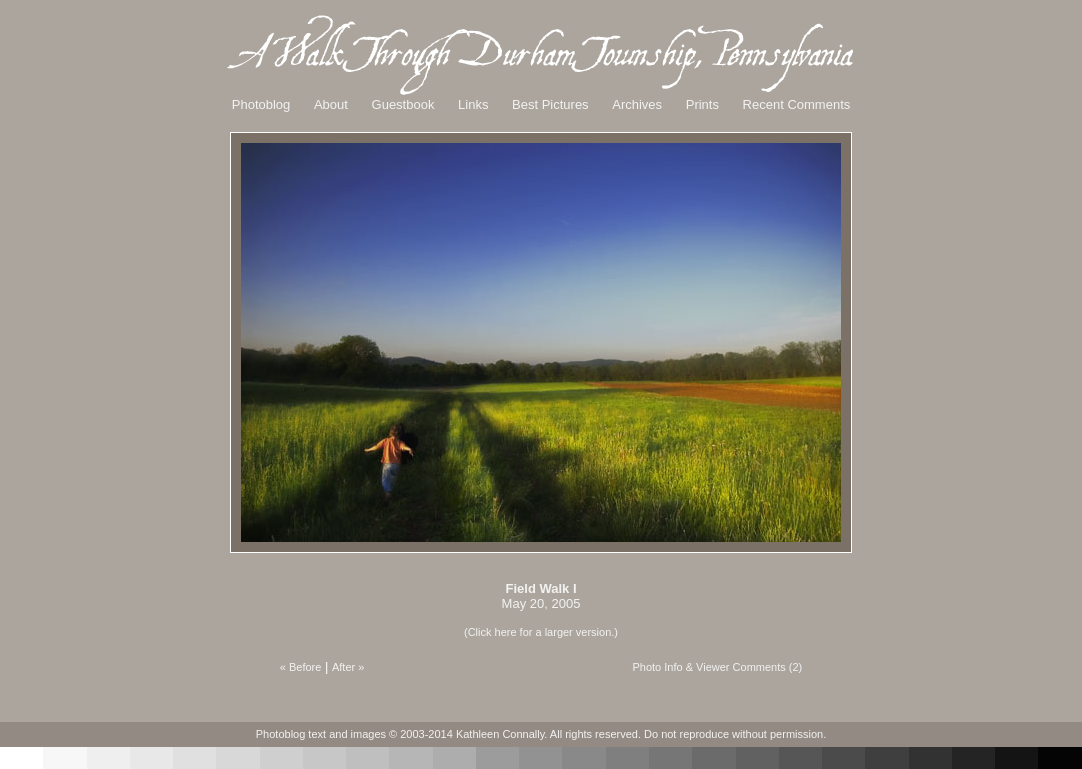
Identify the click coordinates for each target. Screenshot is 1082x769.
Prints (702, 104)
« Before (301, 667)
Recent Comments (797, 104)
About (331, 104)
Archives (637, 104)
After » (348, 667)
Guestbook (403, 104)
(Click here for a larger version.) (541, 632)
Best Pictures (550, 104)
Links (473, 104)
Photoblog (261, 104)
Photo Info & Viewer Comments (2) (717, 667)
